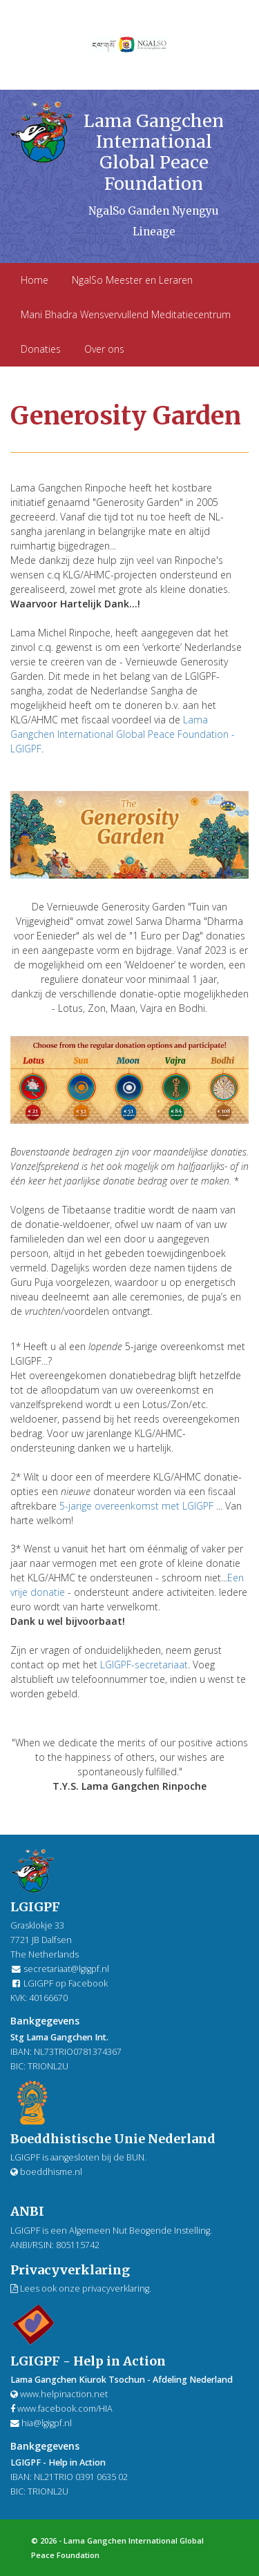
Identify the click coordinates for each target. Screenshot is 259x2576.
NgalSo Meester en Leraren (132, 279)
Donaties (41, 348)
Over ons (104, 348)
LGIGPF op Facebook (59, 1983)
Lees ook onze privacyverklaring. (80, 2288)
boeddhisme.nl (46, 2172)
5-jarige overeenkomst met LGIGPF (136, 1505)
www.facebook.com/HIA (61, 2408)
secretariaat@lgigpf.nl (66, 1969)
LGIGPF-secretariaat (144, 1664)
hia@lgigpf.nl (46, 2423)
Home (34, 279)
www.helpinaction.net (59, 2394)
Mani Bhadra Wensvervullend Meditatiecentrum (126, 314)
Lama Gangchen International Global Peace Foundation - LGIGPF (122, 734)
